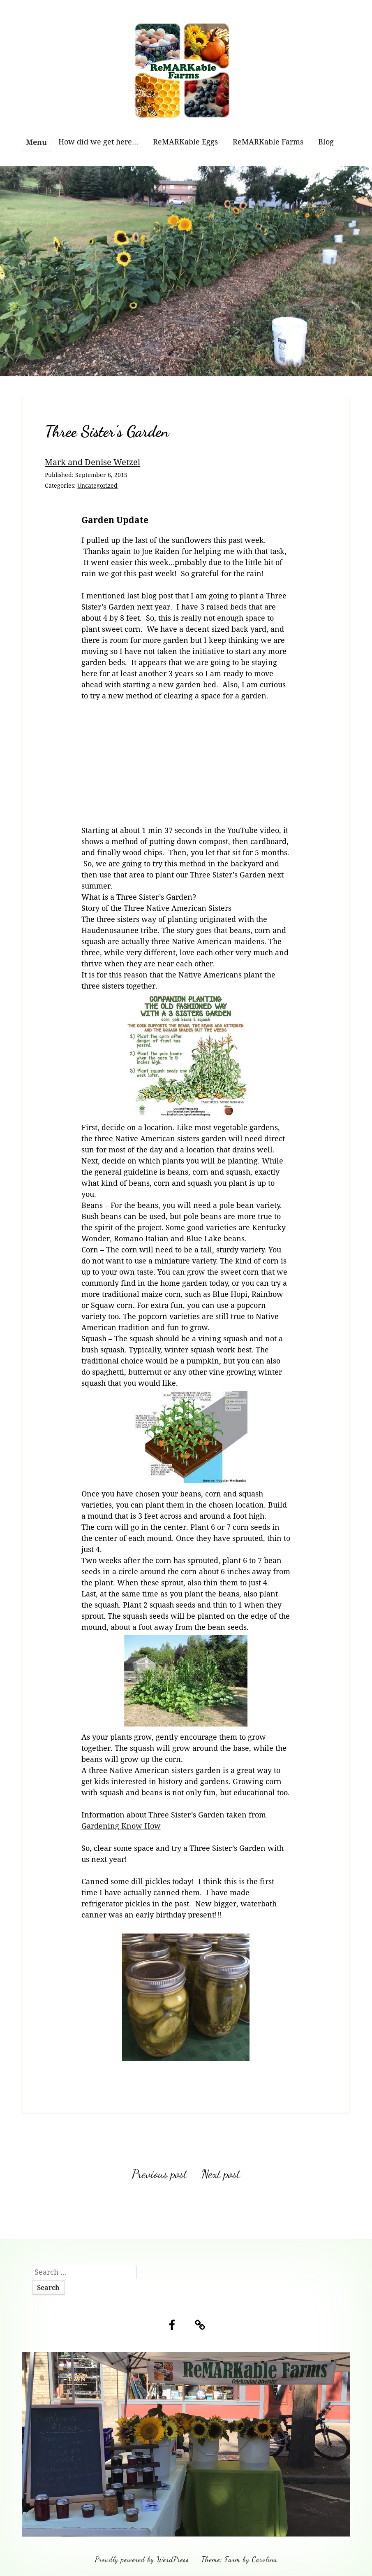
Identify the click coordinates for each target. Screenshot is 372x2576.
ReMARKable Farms (268, 142)
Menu (36, 142)
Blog (326, 142)
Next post (220, 2174)
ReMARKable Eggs (185, 142)
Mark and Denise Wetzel (92, 462)
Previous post (159, 2174)
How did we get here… (98, 142)
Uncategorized (97, 485)
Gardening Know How (121, 1826)
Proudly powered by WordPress (142, 2559)
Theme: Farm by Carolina (239, 2559)
